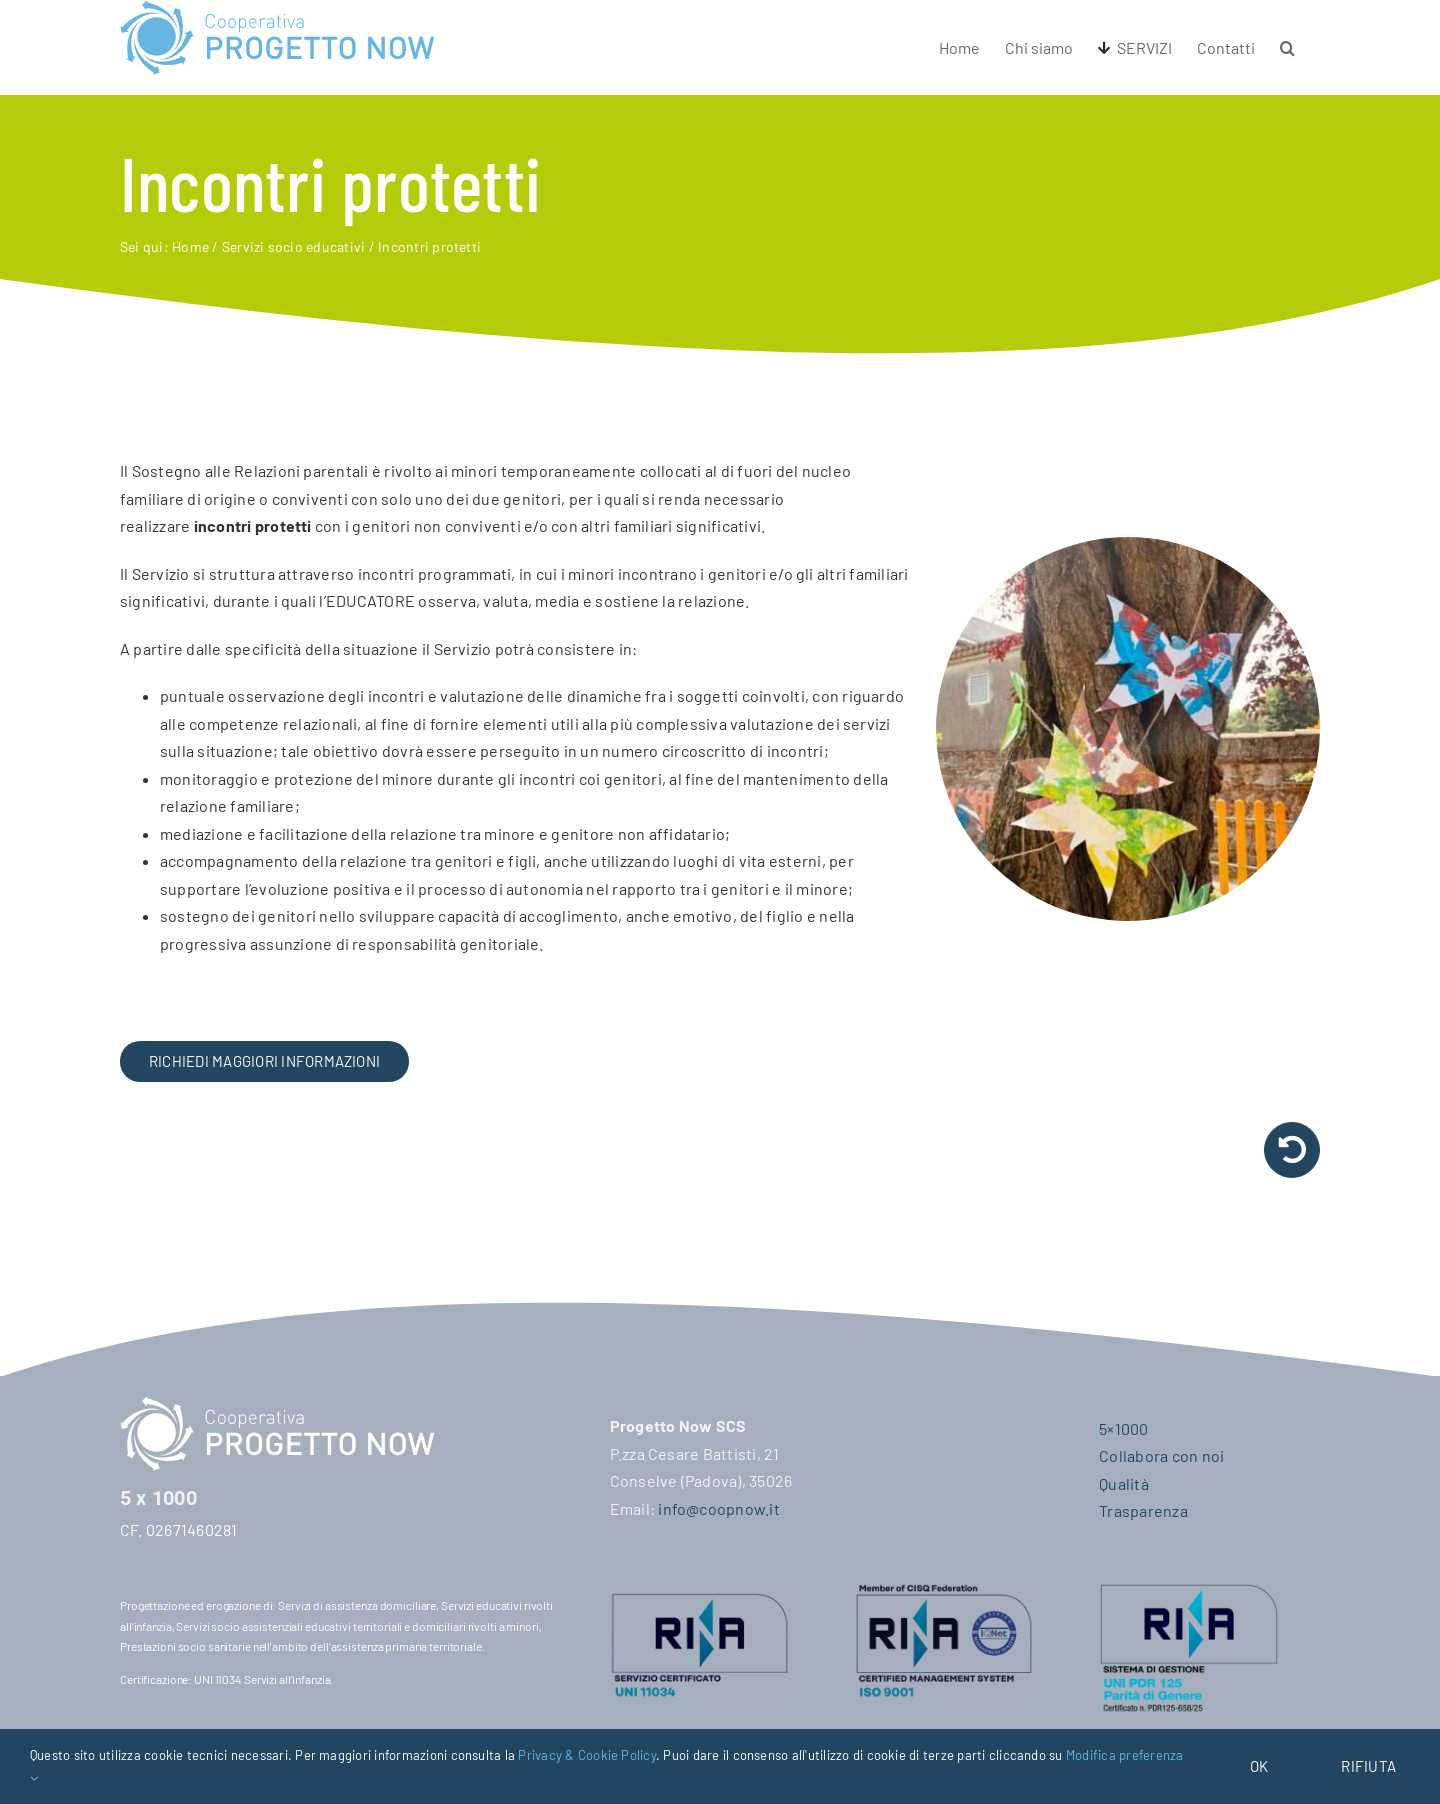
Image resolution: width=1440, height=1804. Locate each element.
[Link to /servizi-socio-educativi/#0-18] (1292, 1150)
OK (1259, 1766)
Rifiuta (1368, 1766)
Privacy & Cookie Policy (587, 1755)
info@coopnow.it (719, 1508)
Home (190, 246)
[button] (1287, 47)
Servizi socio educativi (294, 246)
